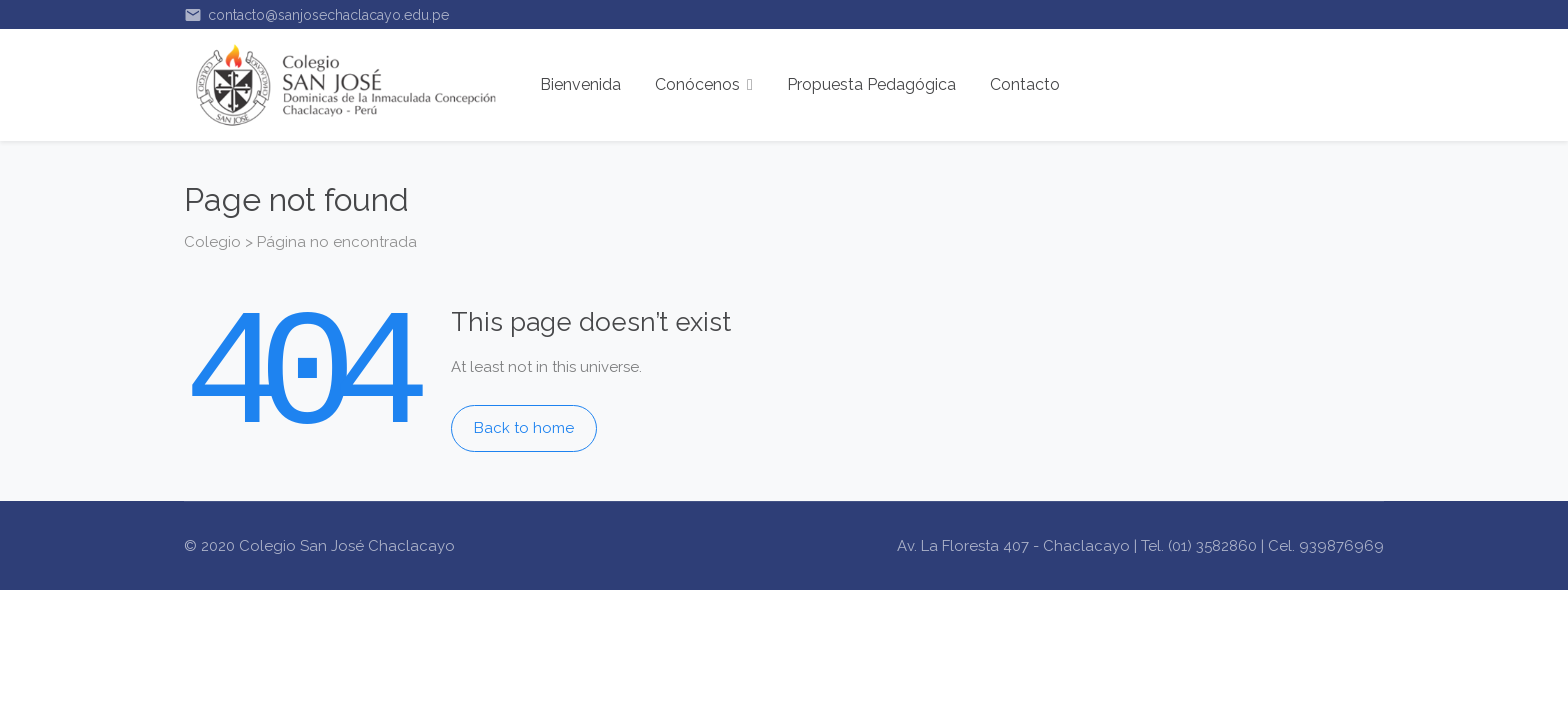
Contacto (1025, 84)
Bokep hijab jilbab (567, 604)
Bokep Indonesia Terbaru (273, 604)
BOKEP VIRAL (1024, 604)
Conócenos (704, 84)
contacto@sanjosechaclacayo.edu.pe (316, 15)
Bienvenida (580, 84)
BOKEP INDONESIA (701, 604)
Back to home (524, 428)
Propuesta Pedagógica (871, 84)
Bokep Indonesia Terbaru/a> (874, 604)
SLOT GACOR (368, 632)
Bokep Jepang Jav (432, 604)
